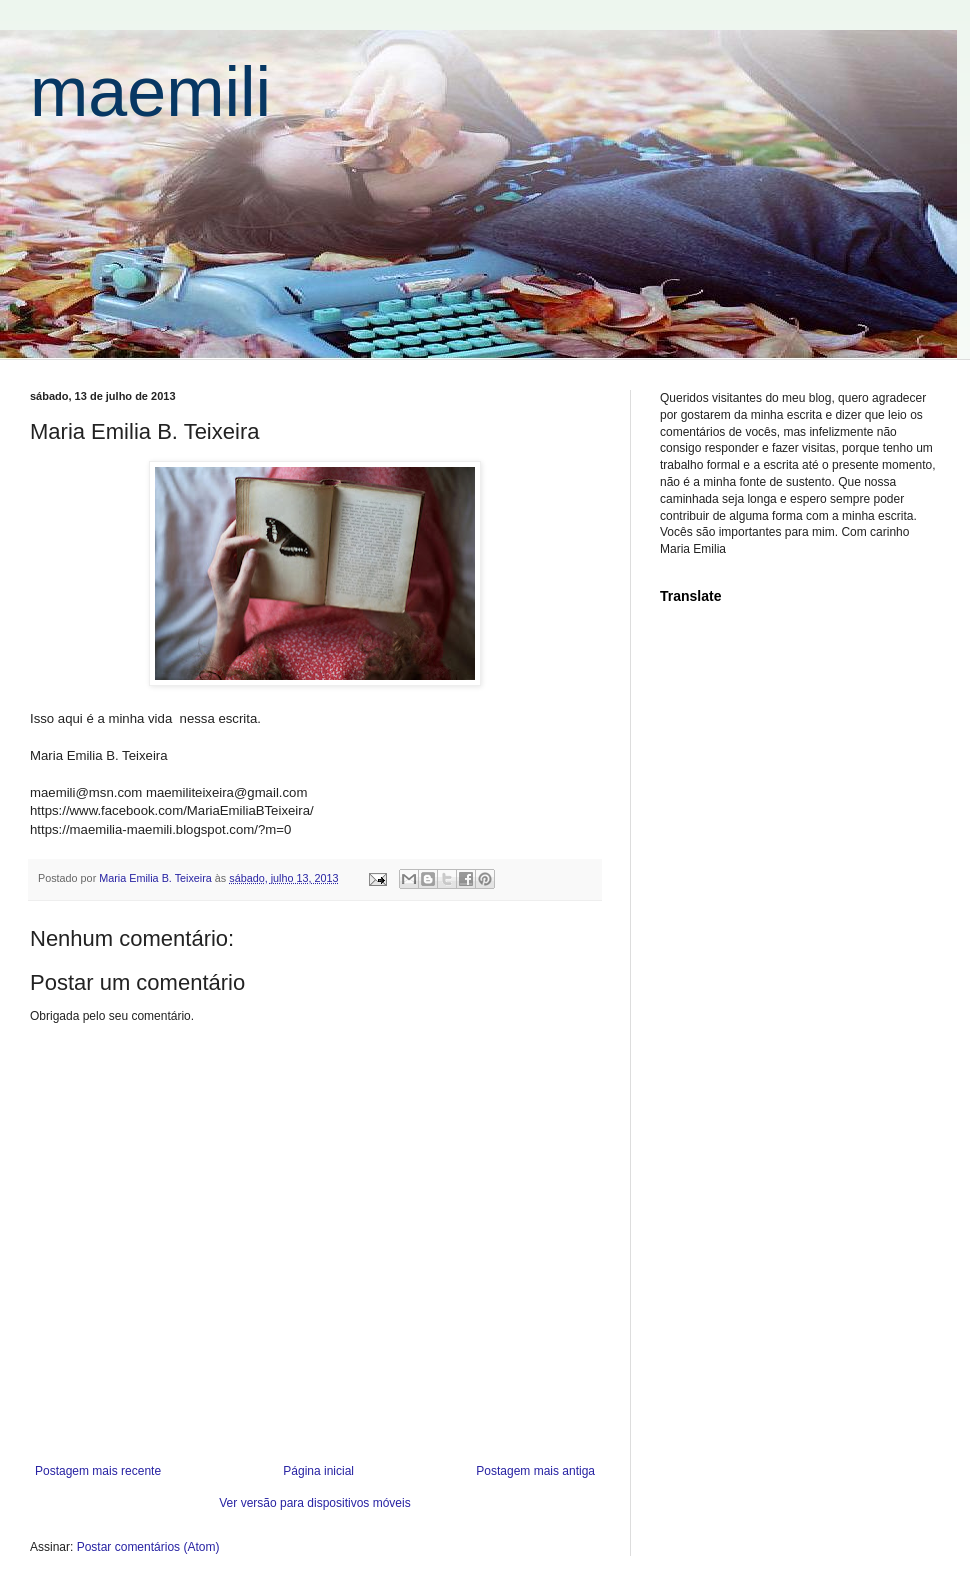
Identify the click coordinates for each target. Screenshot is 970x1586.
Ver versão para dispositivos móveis (314, 1503)
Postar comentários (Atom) (148, 1547)
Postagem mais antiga (535, 1471)
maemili (150, 92)
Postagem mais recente (98, 1471)
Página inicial (318, 1471)
